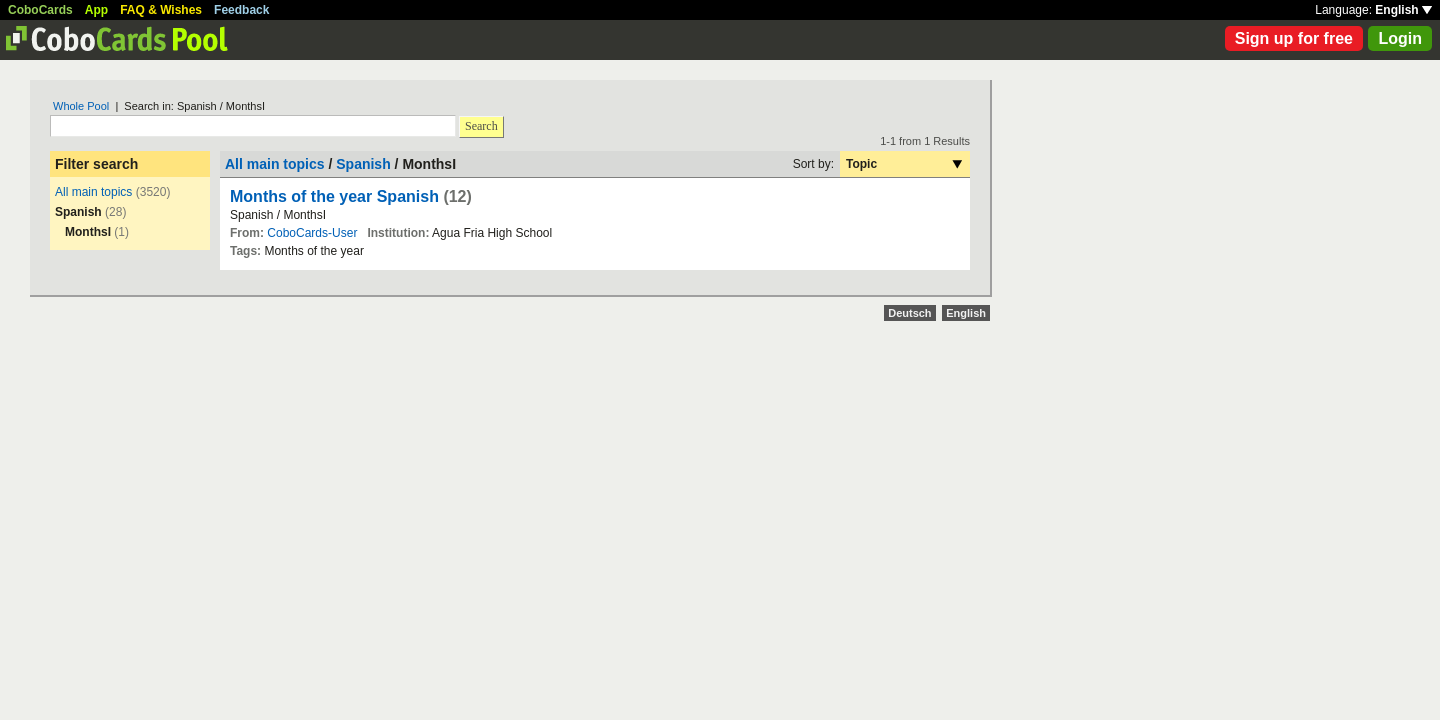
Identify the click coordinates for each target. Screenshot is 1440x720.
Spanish (363, 164)
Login (1400, 38)
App (96, 10)
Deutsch (909, 313)
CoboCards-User (312, 233)
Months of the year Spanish (334, 196)
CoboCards (40, 10)
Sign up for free (1294, 38)
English (1403, 10)
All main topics (93, 192)
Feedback (241, 10)
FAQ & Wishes (161, 10)
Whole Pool (81, 106)
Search (481, 126)
